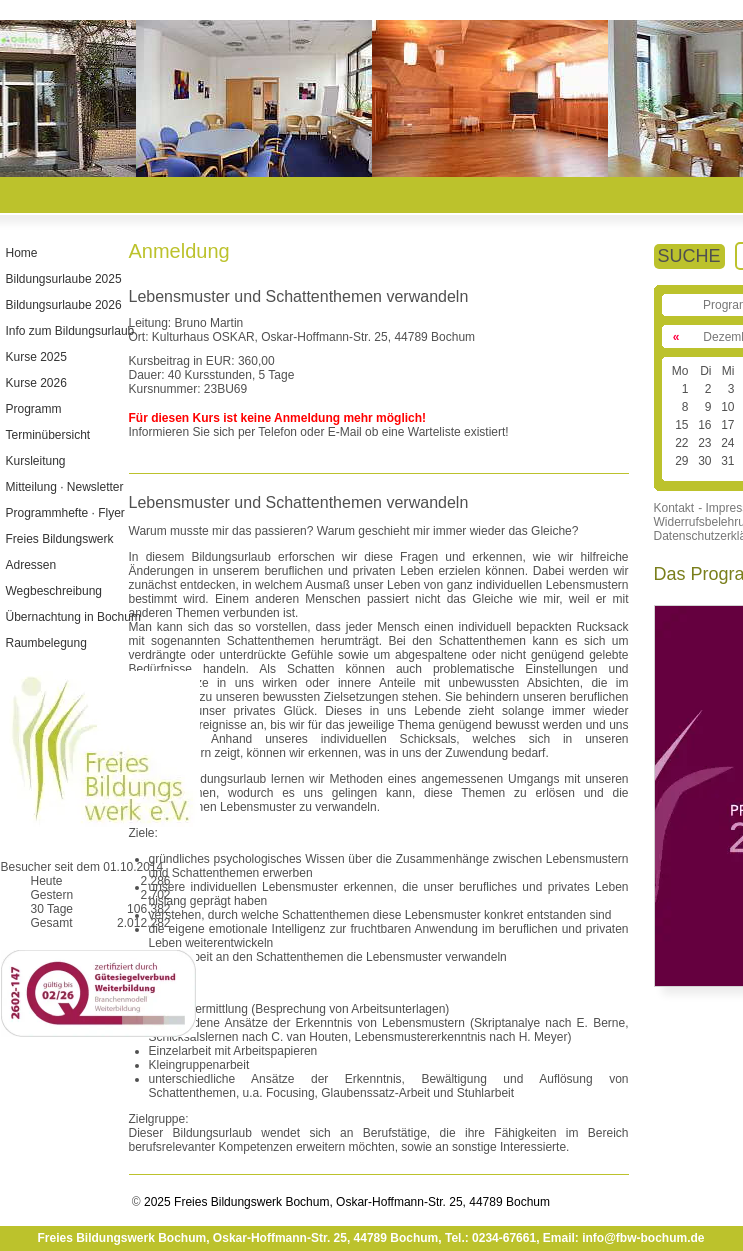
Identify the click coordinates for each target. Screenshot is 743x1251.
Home (21, 253)
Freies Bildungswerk (59, 539)
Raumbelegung (45, 643)
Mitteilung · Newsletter (64, 487)
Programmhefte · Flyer (64, 513)
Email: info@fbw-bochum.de (624, 1238)
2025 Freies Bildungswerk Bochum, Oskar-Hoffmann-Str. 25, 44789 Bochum (345, 1202)
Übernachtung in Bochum (72, 617)
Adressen (30, 565)
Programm (33, 409)
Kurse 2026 (35, 383)
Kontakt (674, 508)
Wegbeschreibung (53, 591)
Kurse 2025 (35, 357)
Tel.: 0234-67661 (490, 1238)
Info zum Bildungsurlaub (69, 331)
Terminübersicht (47, 435)
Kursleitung (35, 461)
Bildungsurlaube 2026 (63, 305)
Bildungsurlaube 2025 (63, 279)
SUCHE (689, 256)
